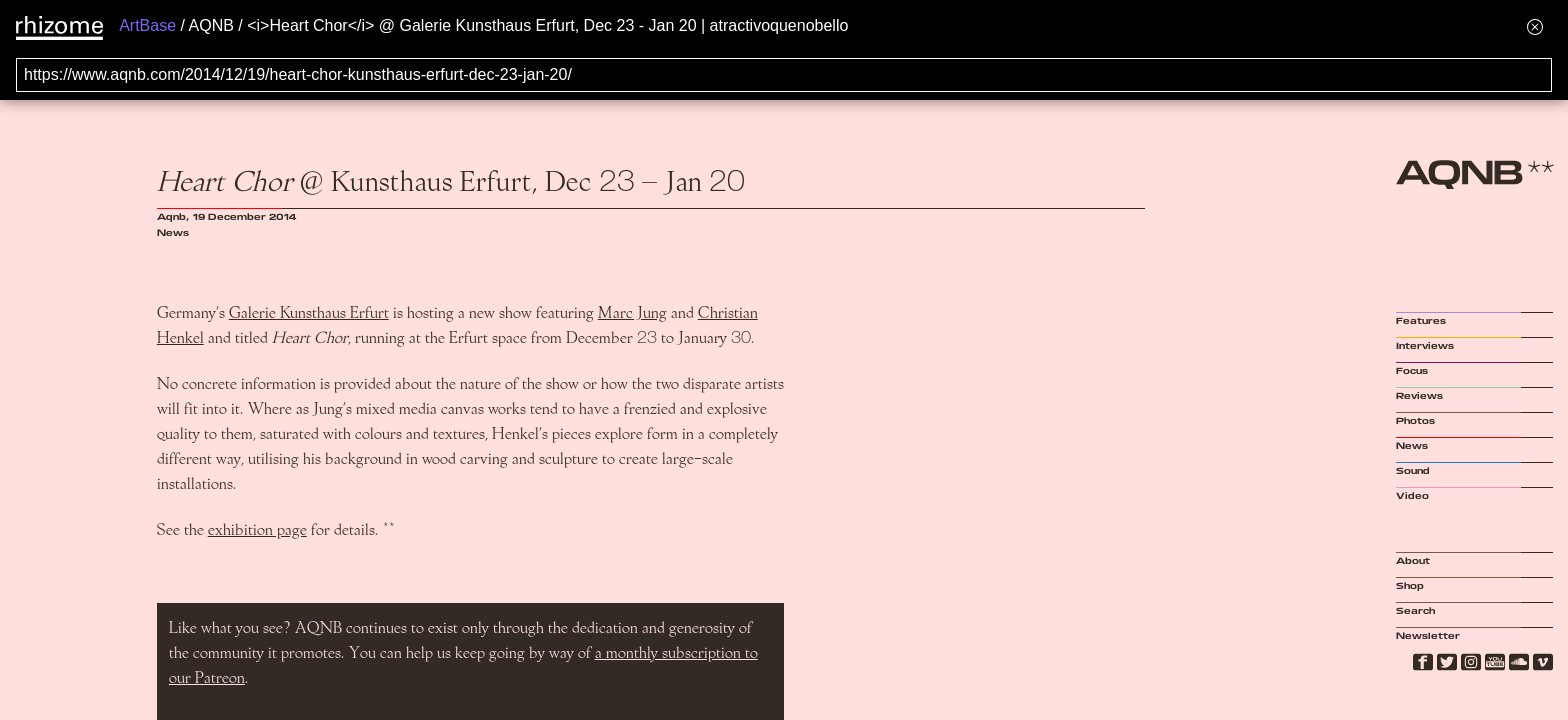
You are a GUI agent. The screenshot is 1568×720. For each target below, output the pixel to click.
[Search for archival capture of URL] (784, 75)
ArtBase (147, 25)
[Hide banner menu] (1535, 26)
